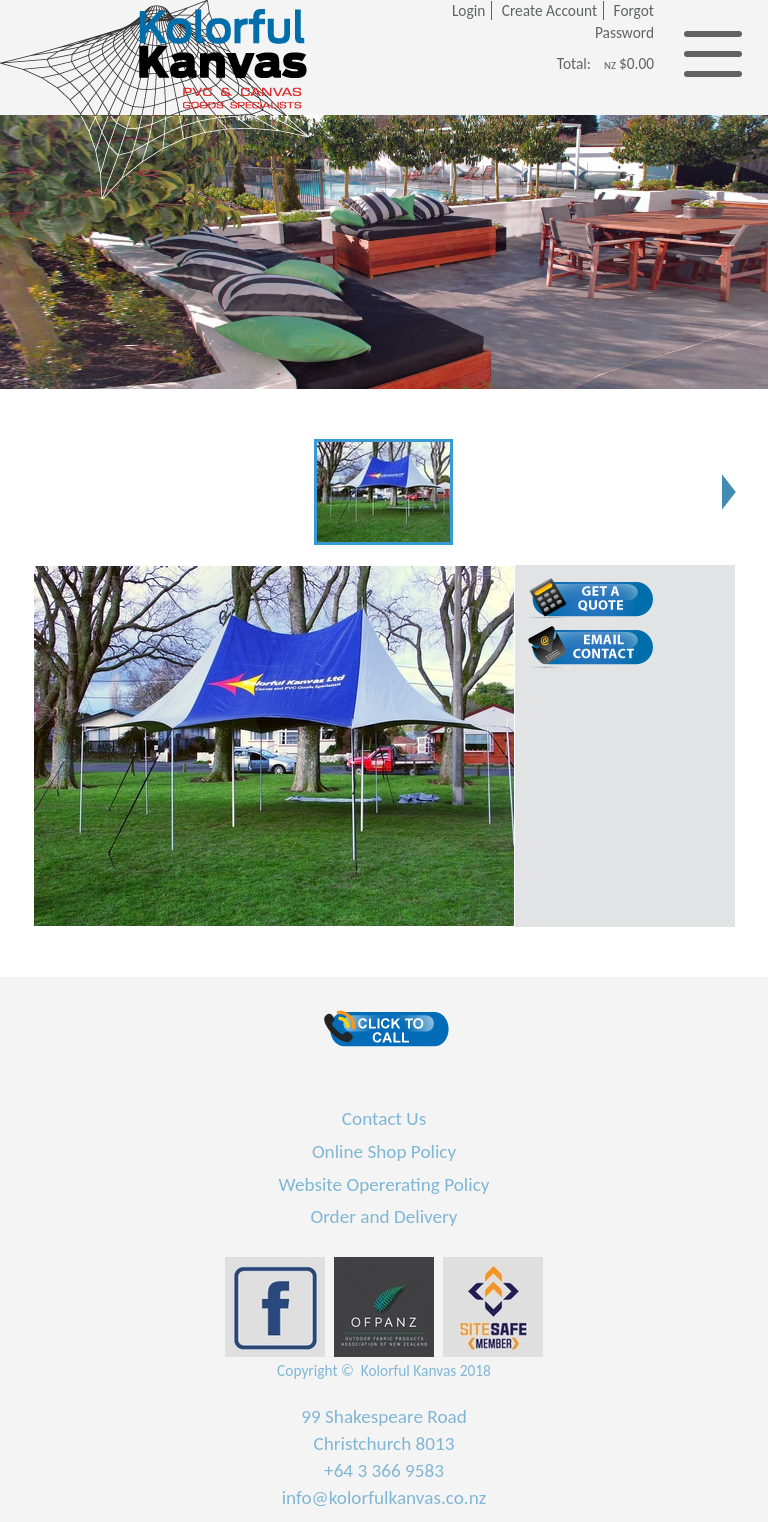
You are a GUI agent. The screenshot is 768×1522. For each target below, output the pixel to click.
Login (468, 10)
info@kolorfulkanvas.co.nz (384, 1497)
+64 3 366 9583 (384, 1470)
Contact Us (384, 1118)
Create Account (549, 10)
